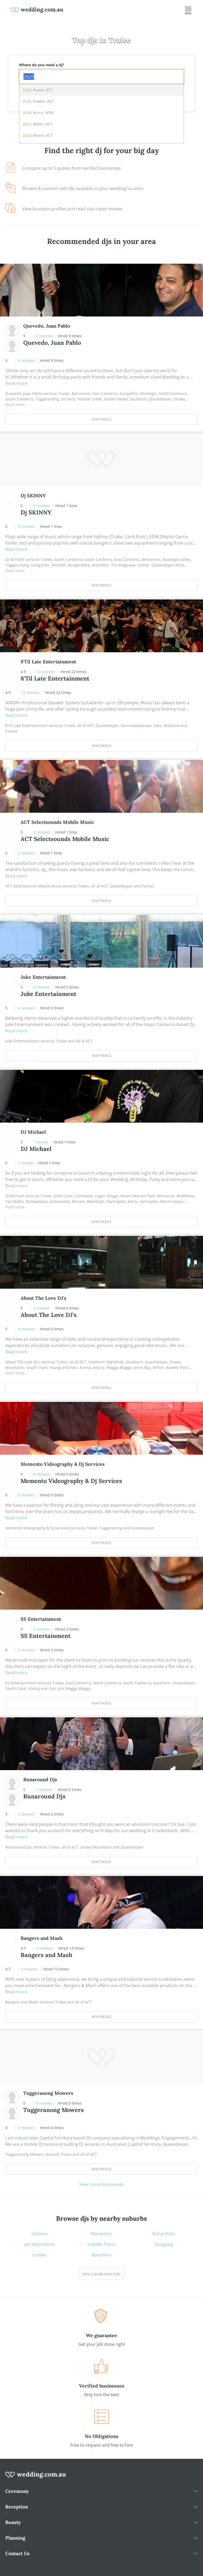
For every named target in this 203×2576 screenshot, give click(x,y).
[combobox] (101, 76)
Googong (163, 2244)
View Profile (101, 419)
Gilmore (39, 2234)
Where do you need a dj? (41, 64)
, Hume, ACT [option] (37, 89)
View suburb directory (101, 2274)
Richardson (163, 2234)
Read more (16, 383)
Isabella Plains (101, 2244)
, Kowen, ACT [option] (38, 101)
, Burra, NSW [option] (38, 112)
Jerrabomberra (39, 2244)
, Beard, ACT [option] (37, 135)
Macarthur (101, 2234)
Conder (39, 2255)
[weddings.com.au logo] (37, 9)
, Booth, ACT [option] (37, 123)
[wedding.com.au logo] (35, 2477)
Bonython (101, 2255)
